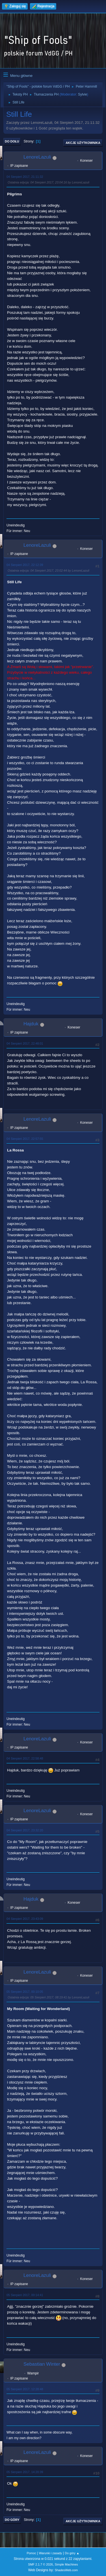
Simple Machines (66, 2564)
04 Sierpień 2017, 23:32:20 (25, 1830)
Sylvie (82, 94)
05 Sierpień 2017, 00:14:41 (25, 2295)
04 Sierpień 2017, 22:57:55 (25, 1138)
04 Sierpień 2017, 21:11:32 (25, 176)
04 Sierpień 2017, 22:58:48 (25, 1758)
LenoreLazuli (37, 157)
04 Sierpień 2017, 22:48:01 (25, 1043)
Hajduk (30, 1023)
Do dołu (12, 141)
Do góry (12, 2519)
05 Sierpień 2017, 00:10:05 (25, 1991)
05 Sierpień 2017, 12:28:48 (25, 2389)
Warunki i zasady (50, 2553)
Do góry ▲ (72, 2553)
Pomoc (31, 2553)
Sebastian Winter (41, 2364)
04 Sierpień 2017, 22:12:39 (25, 565)
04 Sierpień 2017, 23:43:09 (25, 1918)
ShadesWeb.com (66, 2570)
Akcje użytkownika (83, 142)
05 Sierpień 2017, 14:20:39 (25, 2472)
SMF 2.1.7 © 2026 (40, 2564)
